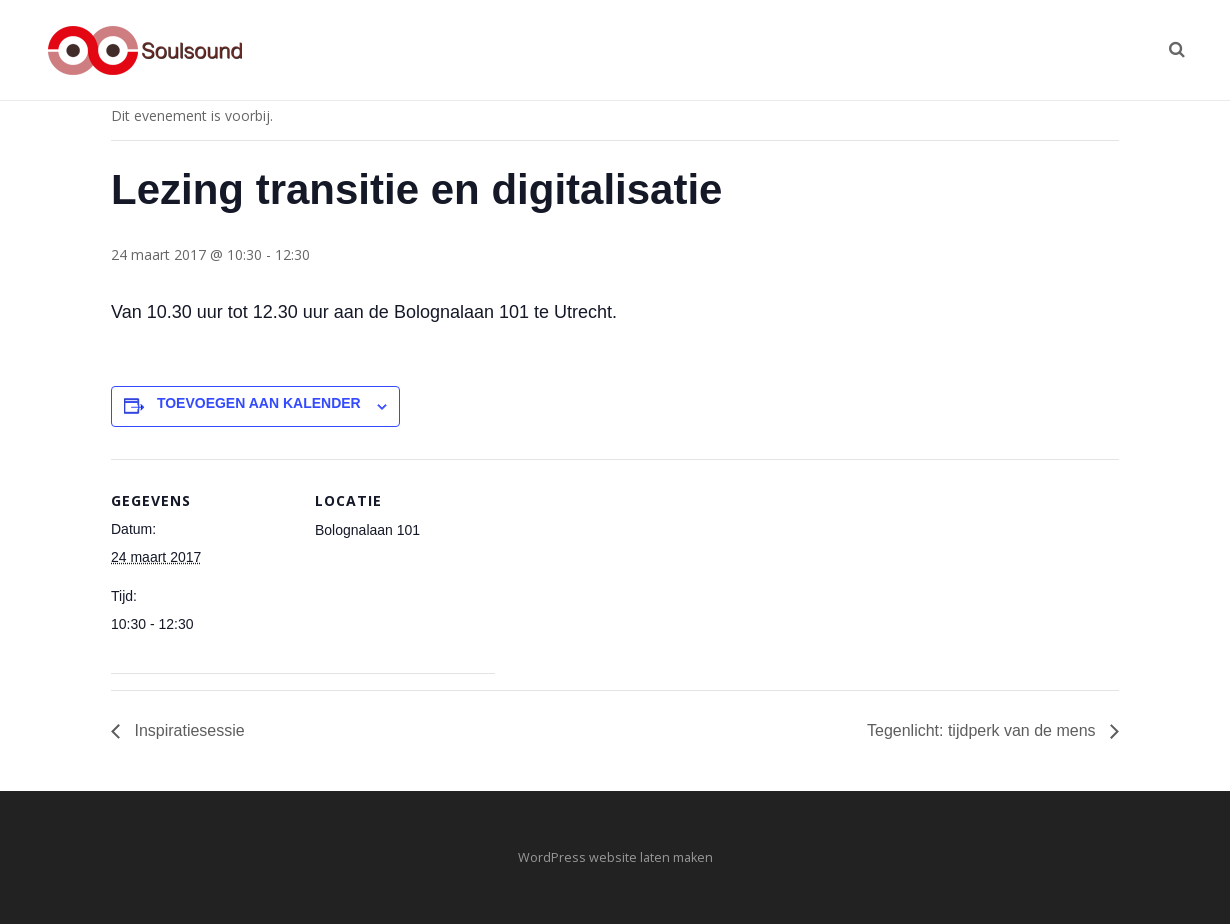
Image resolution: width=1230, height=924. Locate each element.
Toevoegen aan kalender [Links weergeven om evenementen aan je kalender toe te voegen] (259, 403)
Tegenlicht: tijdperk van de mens (983, 730)
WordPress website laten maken (615, 857)
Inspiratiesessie (187, 730)
